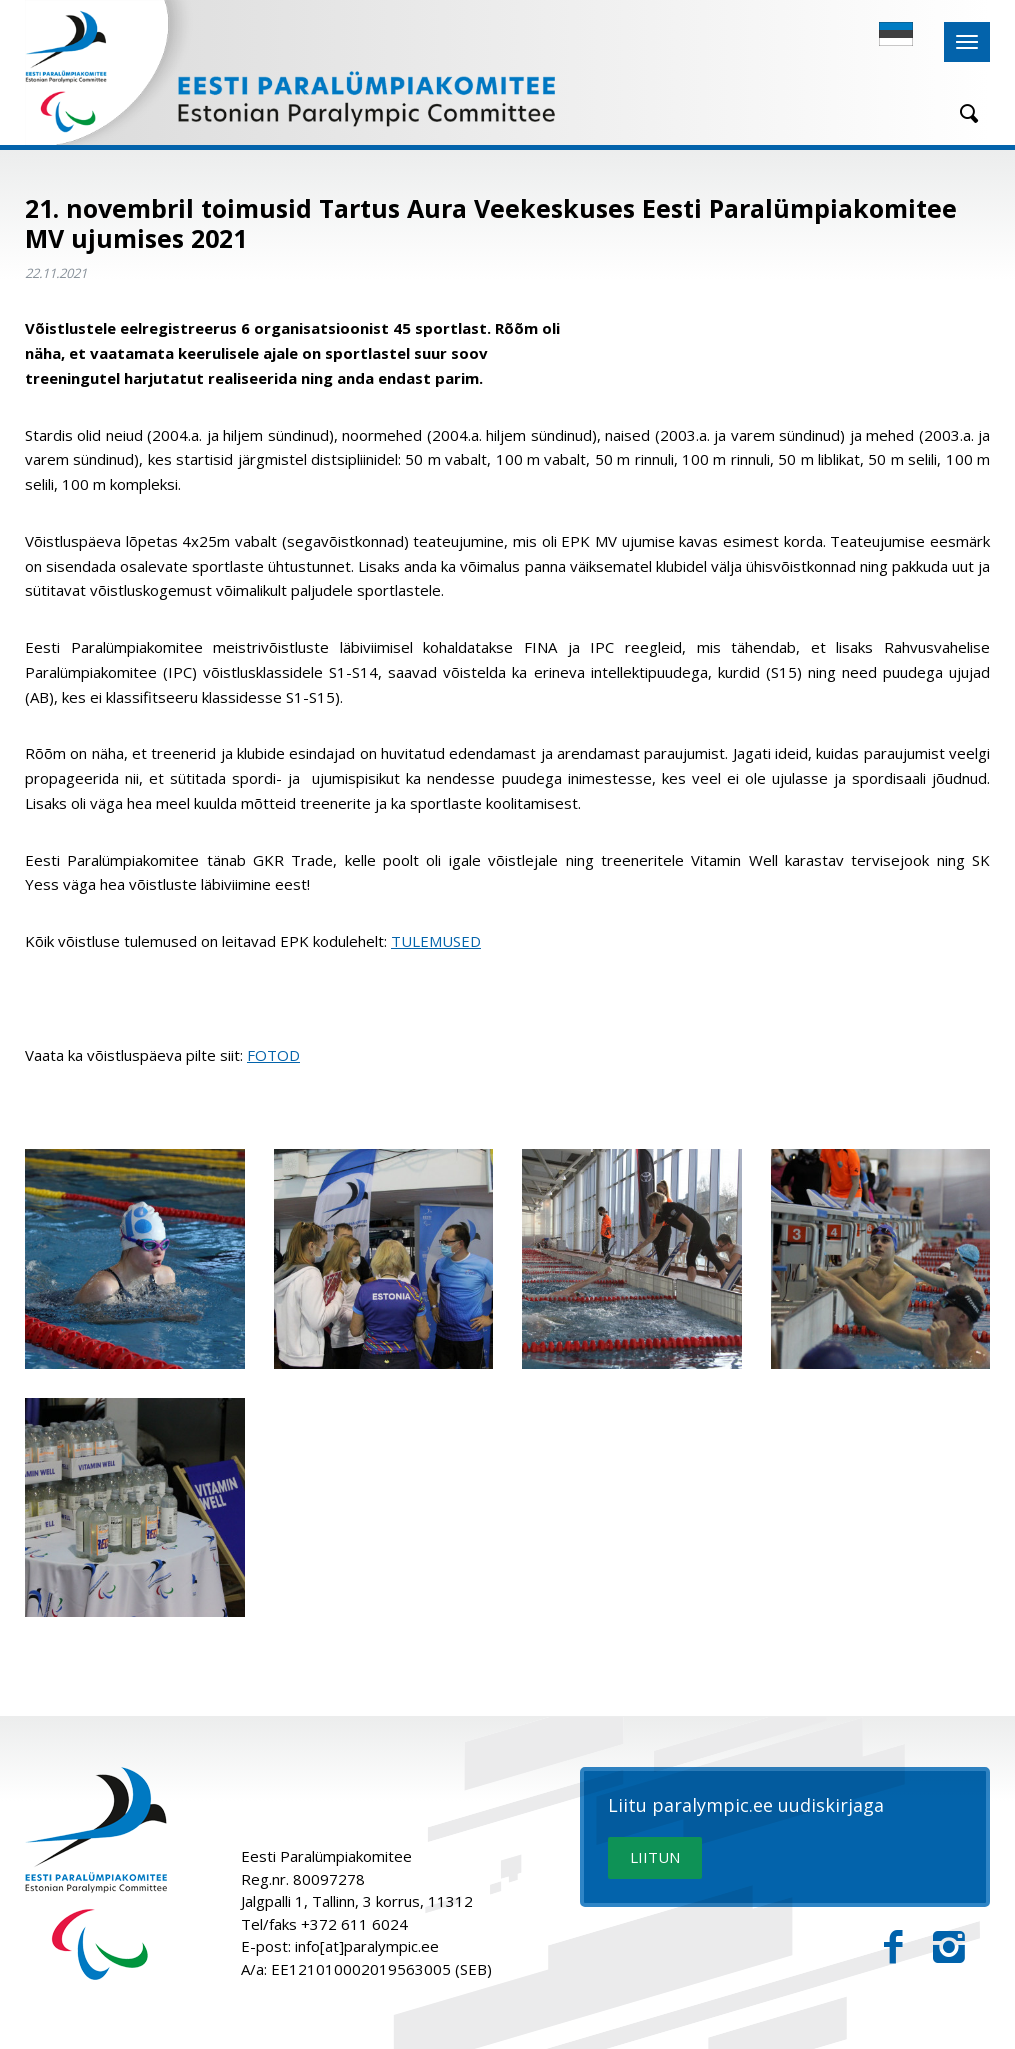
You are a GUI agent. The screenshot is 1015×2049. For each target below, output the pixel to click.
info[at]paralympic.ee (367, 1946)
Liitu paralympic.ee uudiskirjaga (746, 1806)
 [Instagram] (949, 1947)
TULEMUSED (436, 941)
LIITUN (655, 1857)
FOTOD (273, 1055)
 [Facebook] (893, 1947)
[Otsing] (962, 113)
